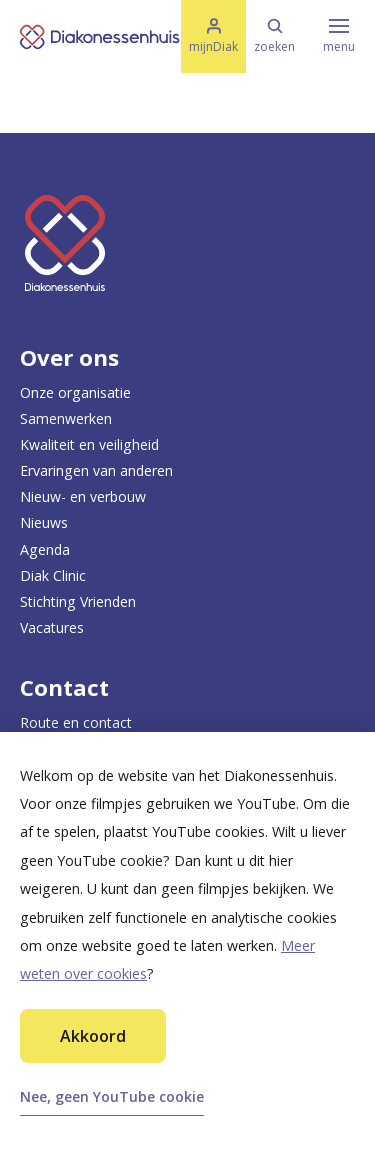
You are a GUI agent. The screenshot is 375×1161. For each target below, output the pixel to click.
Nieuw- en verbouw (83, 496)
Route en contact (76, 722)
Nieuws (44, 522)
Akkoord (93, 1036)
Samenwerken (66, 418)
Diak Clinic (53, 575)
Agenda (45, 549)
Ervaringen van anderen (96, 470)
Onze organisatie (75, 392)
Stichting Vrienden (78, 601)
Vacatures (52, 627)
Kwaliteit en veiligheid (89, 444)
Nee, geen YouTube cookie (112, 1096)
